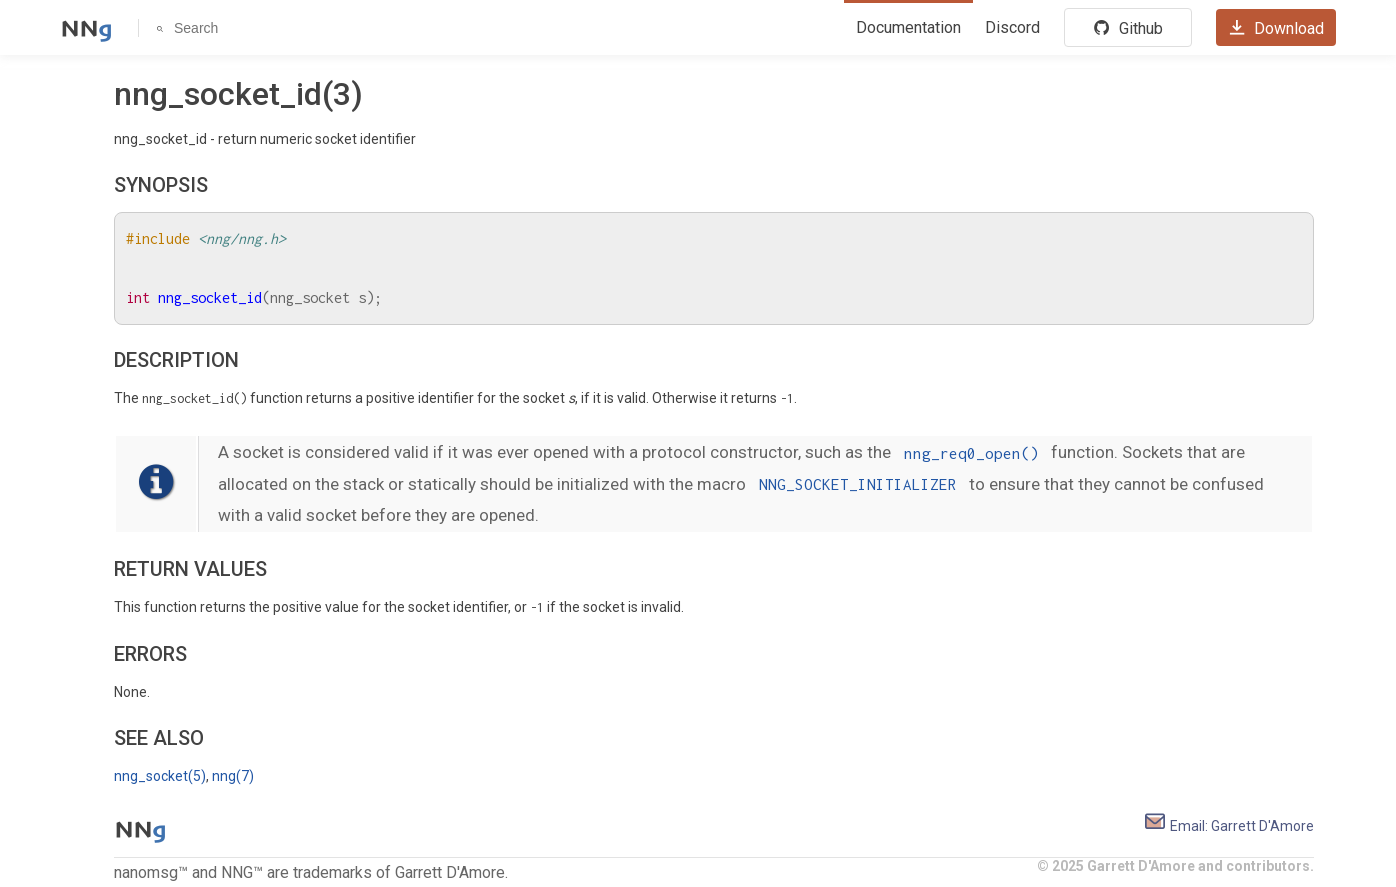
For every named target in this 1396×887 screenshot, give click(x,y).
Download (1276, 28)
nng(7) (233, 776)
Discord (1012, 27)
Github (1128, 28)
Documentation (908, 27)
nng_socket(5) (160, 776)
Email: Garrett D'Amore (1228, 826)
